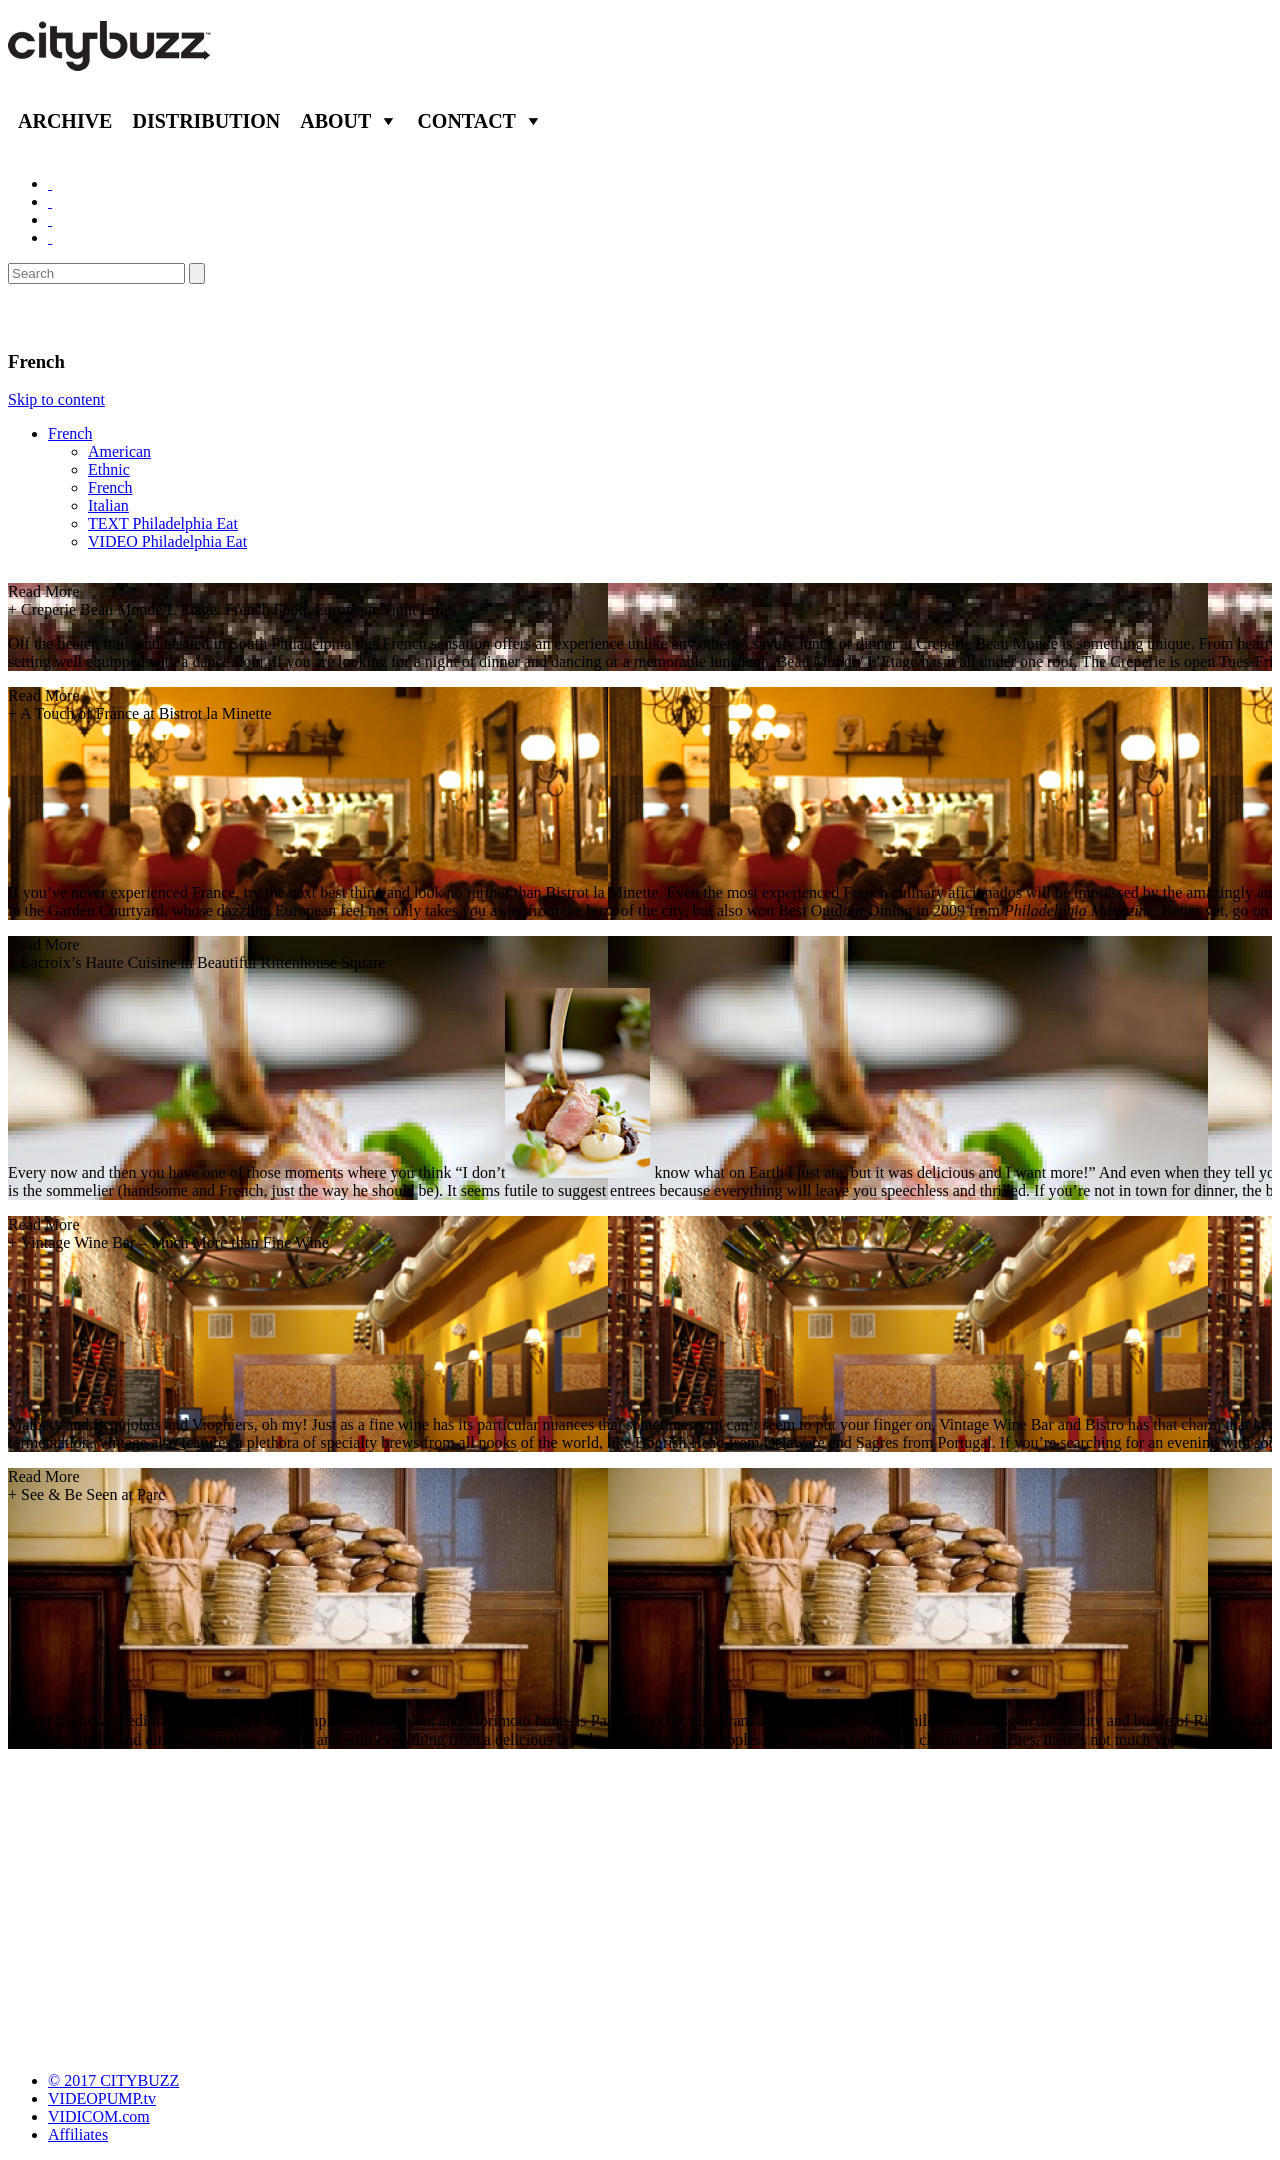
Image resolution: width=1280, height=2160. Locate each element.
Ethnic (109, 469)
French (70, 433)
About (335, 121)
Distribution (206, 121)
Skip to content (56, 399)
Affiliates (78, 2134)
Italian (108, 505)
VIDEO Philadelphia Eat (167, 541)
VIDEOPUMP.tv (102, 2098)
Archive (65, 121)
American (119, 451)
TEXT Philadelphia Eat (163, 523)
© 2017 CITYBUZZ (113, 2080)
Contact (466, 121)
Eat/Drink (60, 317)
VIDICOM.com (99, 2116)
